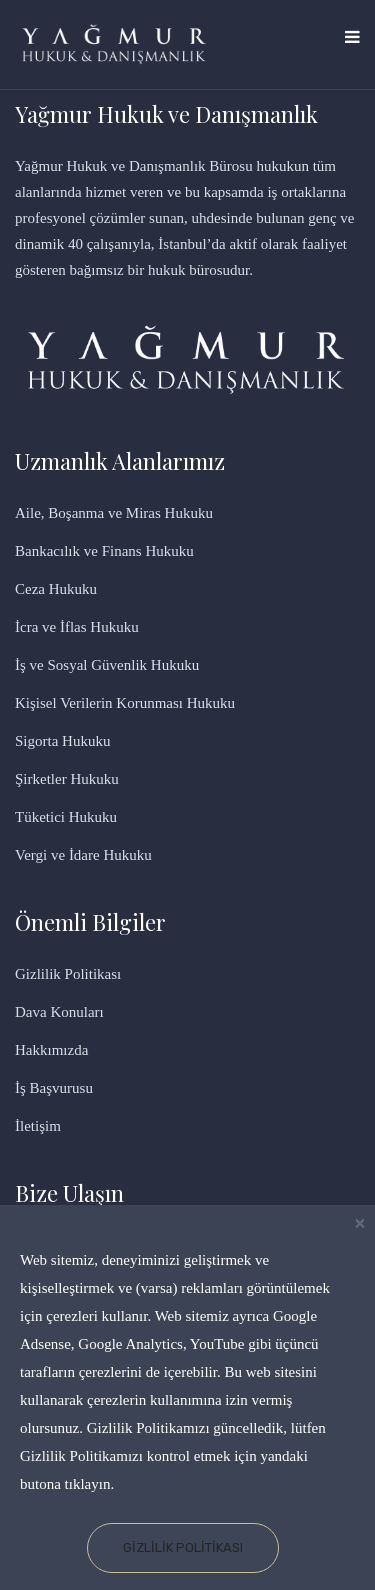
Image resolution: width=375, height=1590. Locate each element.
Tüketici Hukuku (66, 817)
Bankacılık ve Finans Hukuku (104, 551)
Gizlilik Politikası (183, 1547)
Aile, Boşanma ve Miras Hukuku (114, 513)
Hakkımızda (51, 1050)
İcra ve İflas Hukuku (77, 627)
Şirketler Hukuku (67, 779)
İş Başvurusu (54, 1088)
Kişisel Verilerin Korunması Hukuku (125, 703)
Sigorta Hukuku (62, 741)
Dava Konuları (59, 1012)
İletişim (38, 1126)
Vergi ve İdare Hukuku (83, 855)
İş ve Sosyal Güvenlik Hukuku (107, 665)
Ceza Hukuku (56, 589)
